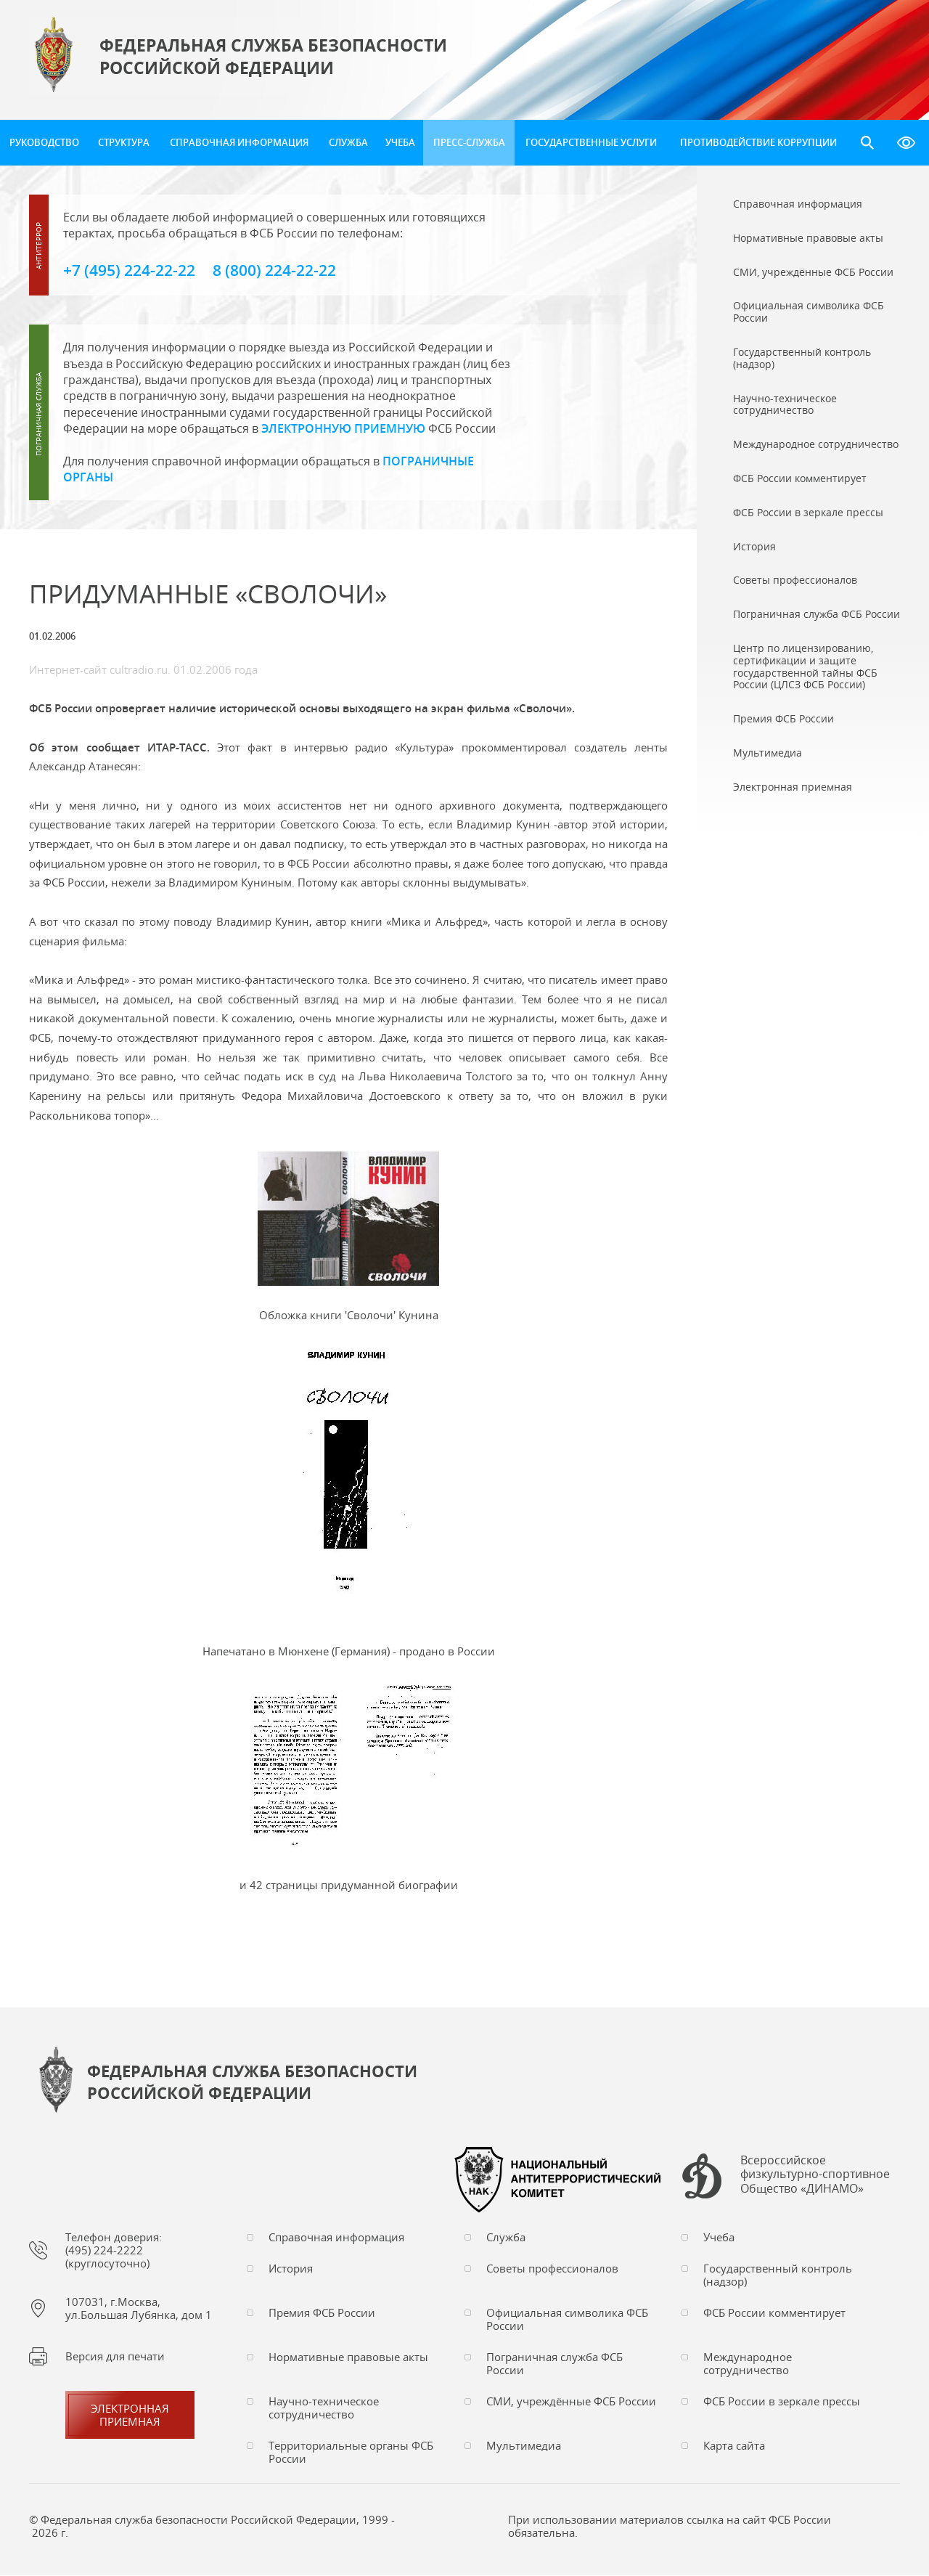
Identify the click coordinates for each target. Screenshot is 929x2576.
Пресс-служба (469, 142)
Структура (124, 142)
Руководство (44, 142)
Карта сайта (734, 2446)
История (291, 2269)
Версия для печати (115, 2356)
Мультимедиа (523, 2446)
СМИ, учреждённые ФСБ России (571, 2401)
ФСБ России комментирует (774, 2313)
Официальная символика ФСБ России (567, 2320)
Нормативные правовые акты (348, 2357)
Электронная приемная (130, 2415)
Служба (348, 142)
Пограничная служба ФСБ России (554, 2364)
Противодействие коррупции (758, 142)
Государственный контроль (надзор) (777, 2275)
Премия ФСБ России (322, 2313)
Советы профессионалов (552, 2269)
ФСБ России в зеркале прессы (781, 2401)
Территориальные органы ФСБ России (351, 2452)
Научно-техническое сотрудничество (324, 2408)
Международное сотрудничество (747, 2364)
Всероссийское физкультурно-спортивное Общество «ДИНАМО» (815, 2176)
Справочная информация (239, 142)
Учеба (400, 142)
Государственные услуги (591, 142)
